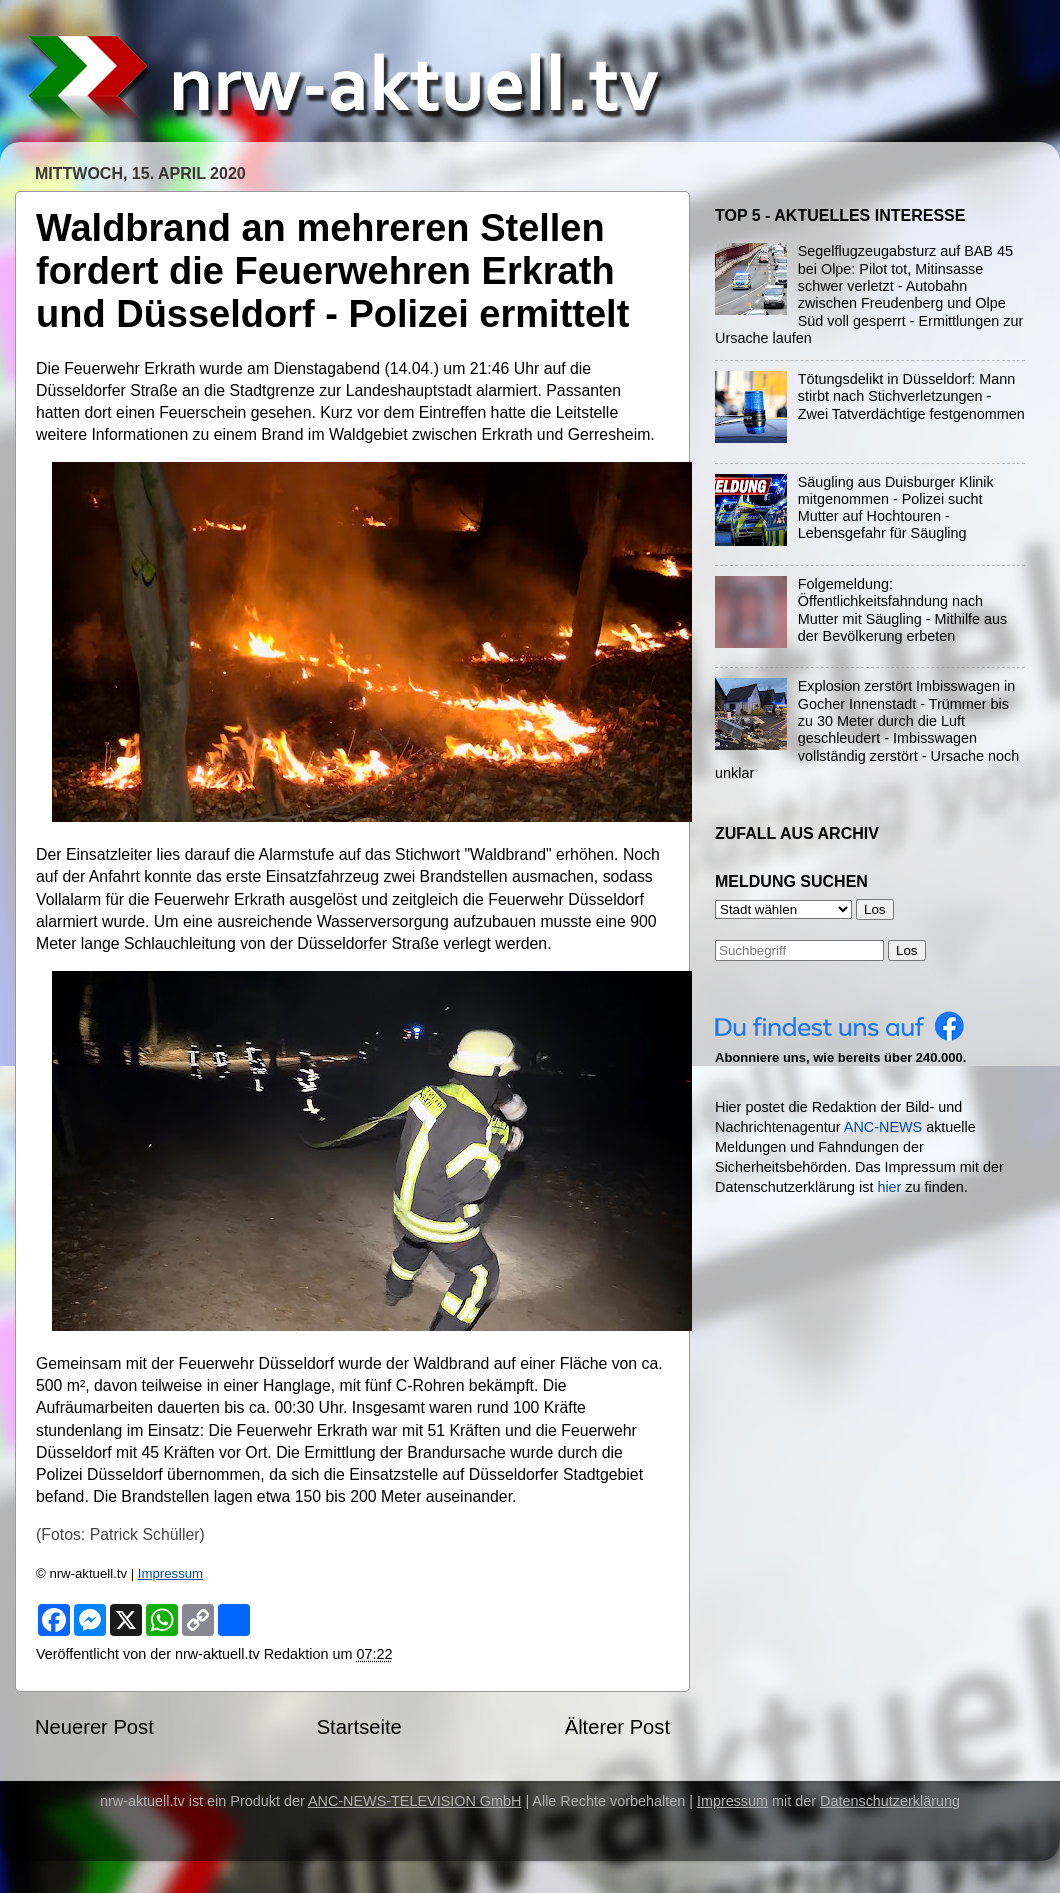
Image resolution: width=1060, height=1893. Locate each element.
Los (907, 950)
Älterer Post (617, 1727)
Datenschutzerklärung (890, 1801)
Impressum (170, 1573)
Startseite (359, 1727)
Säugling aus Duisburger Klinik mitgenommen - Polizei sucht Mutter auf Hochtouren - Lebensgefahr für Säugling (896, 508)
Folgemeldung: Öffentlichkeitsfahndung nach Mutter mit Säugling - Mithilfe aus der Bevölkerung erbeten (903, 610)
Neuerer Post (94, 1727)
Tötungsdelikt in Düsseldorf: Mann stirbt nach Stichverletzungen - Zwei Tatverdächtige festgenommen (911, 396)
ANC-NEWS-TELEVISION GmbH (415, 1801)
